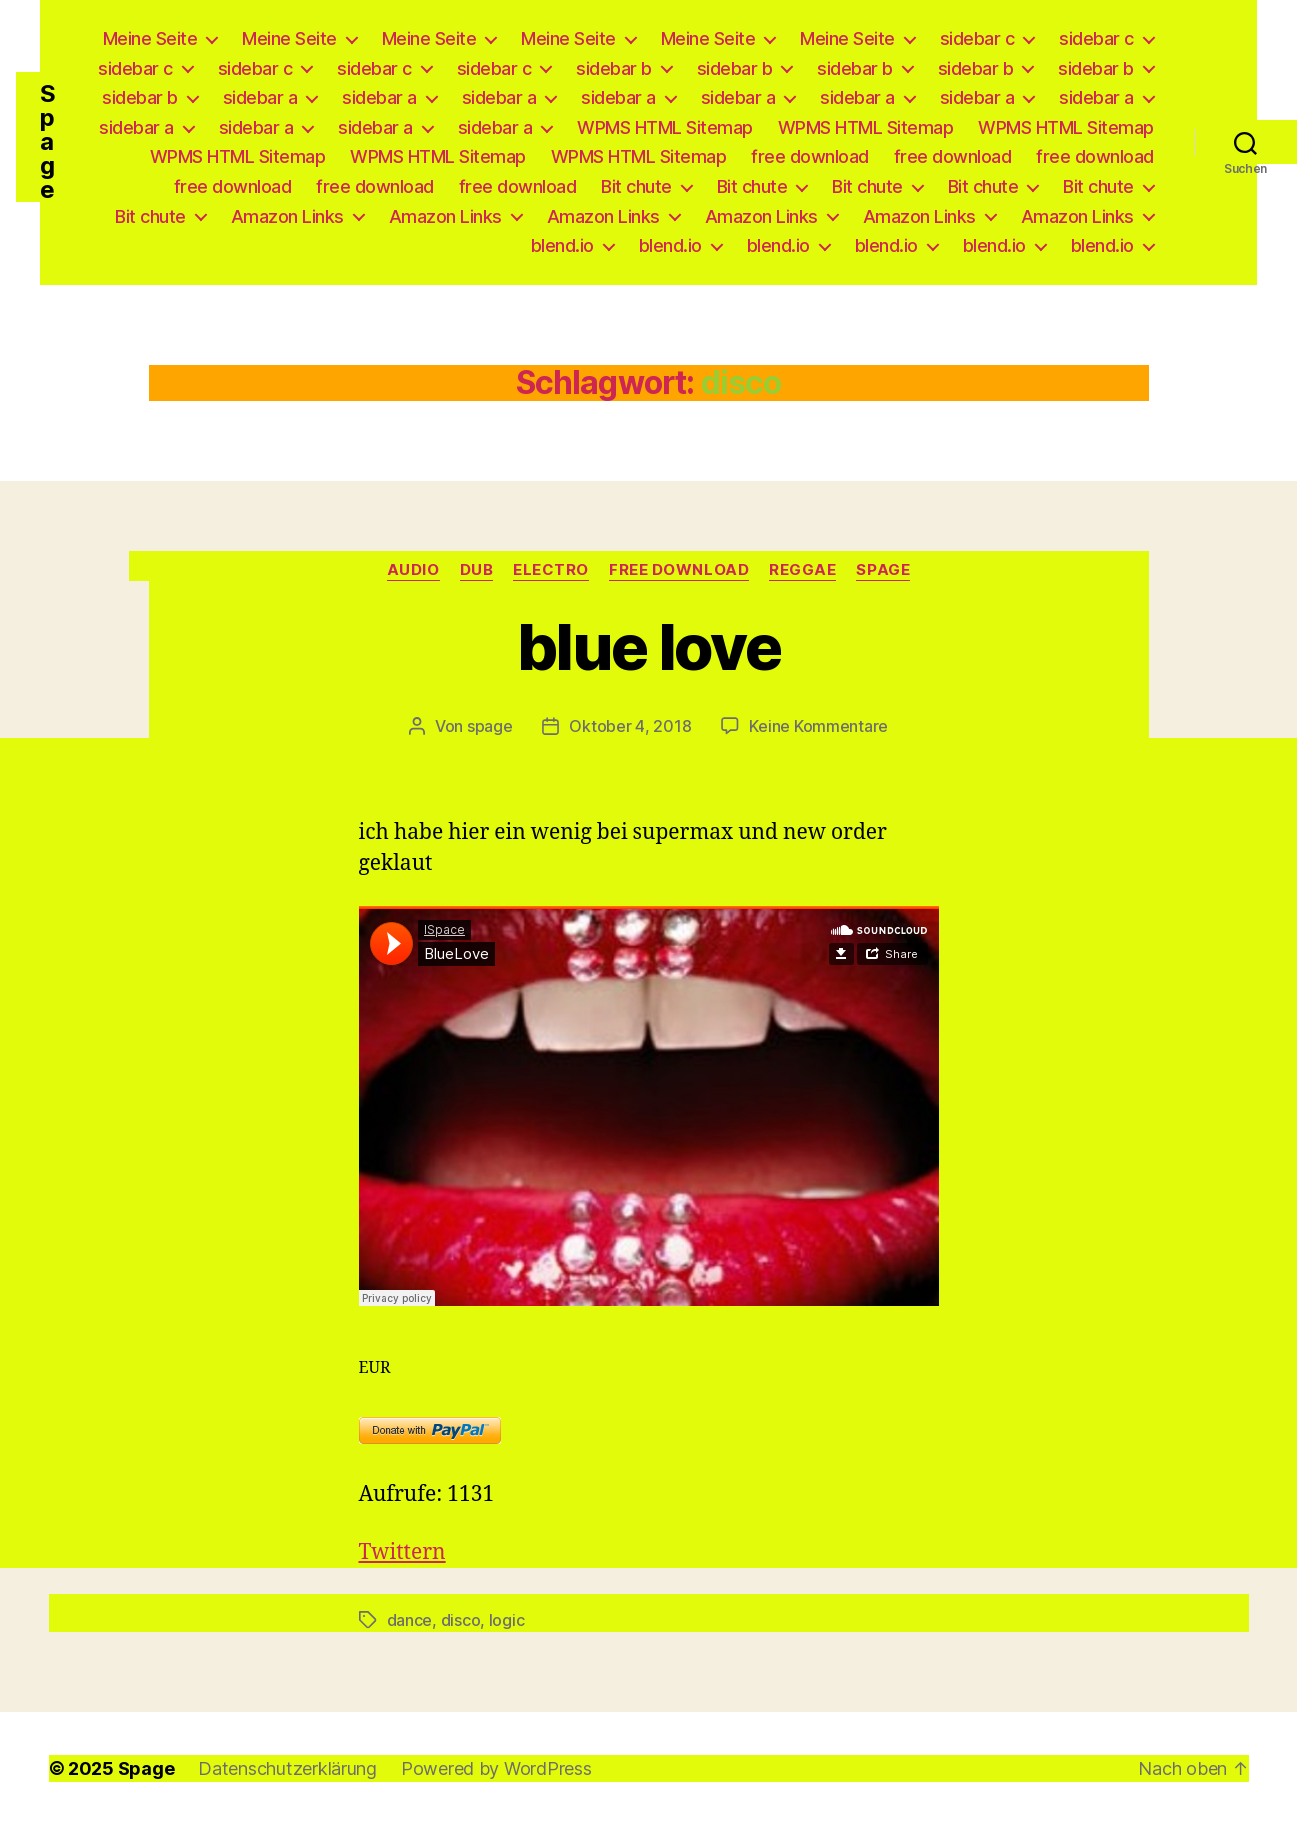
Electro (551, 570)
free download (810, 156)
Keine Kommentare (818, 726)
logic (507, 1620)
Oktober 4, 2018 (630, 726)
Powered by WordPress (496, 1768)
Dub (477, 570)
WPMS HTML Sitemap (665, 127)
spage (490, 726)
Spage (47, 142)
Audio (413, 570)
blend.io (562, 245)
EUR (375, 1368)
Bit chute (636, 186)
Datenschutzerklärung (287, 1768)
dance (410, 1620)
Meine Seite (150, 38)
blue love (648, 646)
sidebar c (977, 38)
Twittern (402, 1552)
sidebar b (614, 68)
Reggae (802, 570)
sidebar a (260, 97)
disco (461, 1620)
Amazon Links (287, 216)
